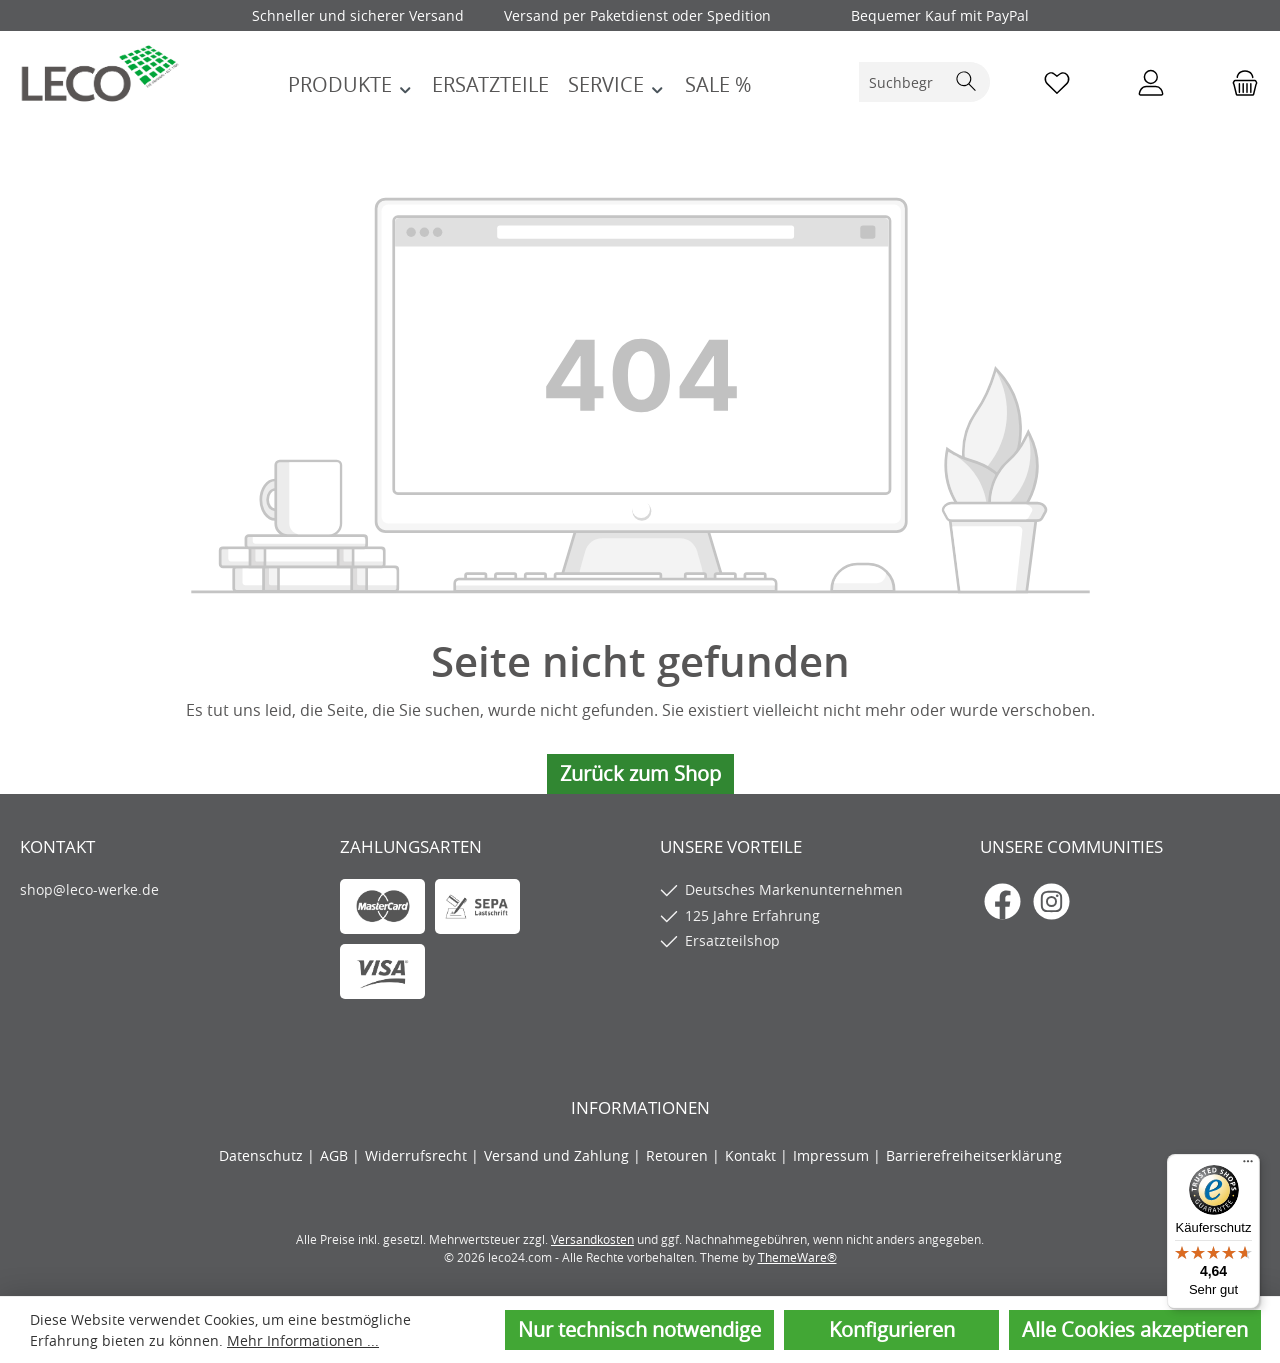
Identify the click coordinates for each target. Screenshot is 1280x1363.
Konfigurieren (892, 1329)
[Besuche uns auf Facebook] (1002, 901)
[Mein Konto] (1151, 82)
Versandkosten (592, 1239)
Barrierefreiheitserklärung (974, 1155)
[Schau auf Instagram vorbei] (1051, 901)
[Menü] (1248, 1166)
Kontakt (752, 1155)
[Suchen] (966, 82)
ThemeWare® (797, 1257)
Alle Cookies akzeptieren (1135, 1329)
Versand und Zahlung (558, 1155)
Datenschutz (263, 1155)
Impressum (833, 1155)
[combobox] (902, 82)
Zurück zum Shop (640, 773)
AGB (336, 1155)
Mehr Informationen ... (303, 1340)
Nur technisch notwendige (639, 1329)
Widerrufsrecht (418, 1155)
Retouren (679, 1155)
